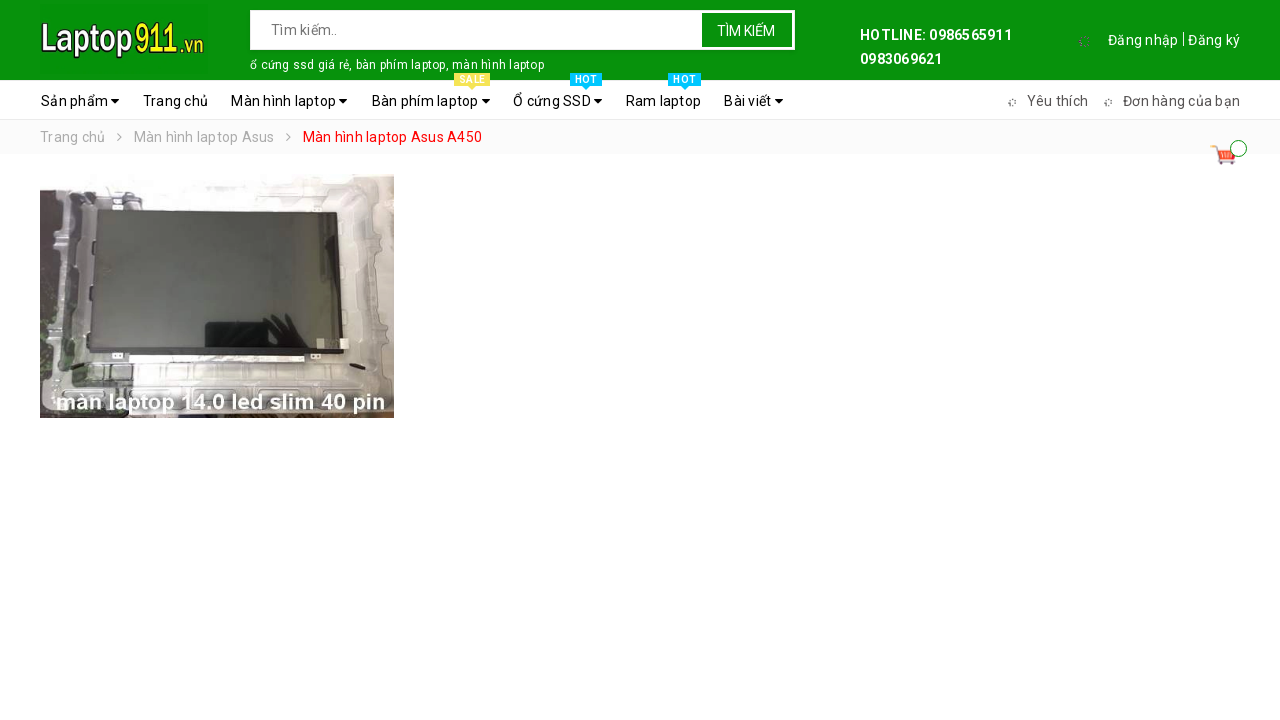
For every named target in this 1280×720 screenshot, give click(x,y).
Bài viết (753, 101)
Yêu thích (1045, 101)
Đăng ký (1214, 40)
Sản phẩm (80, 101)
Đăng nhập (1143, 40)
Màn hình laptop (289, 101)
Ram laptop (664, 96)
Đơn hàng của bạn (1169, 101)
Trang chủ (175, 101)
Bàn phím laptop (431, 96)
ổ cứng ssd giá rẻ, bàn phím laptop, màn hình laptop (397, 65)
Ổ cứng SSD (557, 96)
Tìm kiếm (746, 31)
